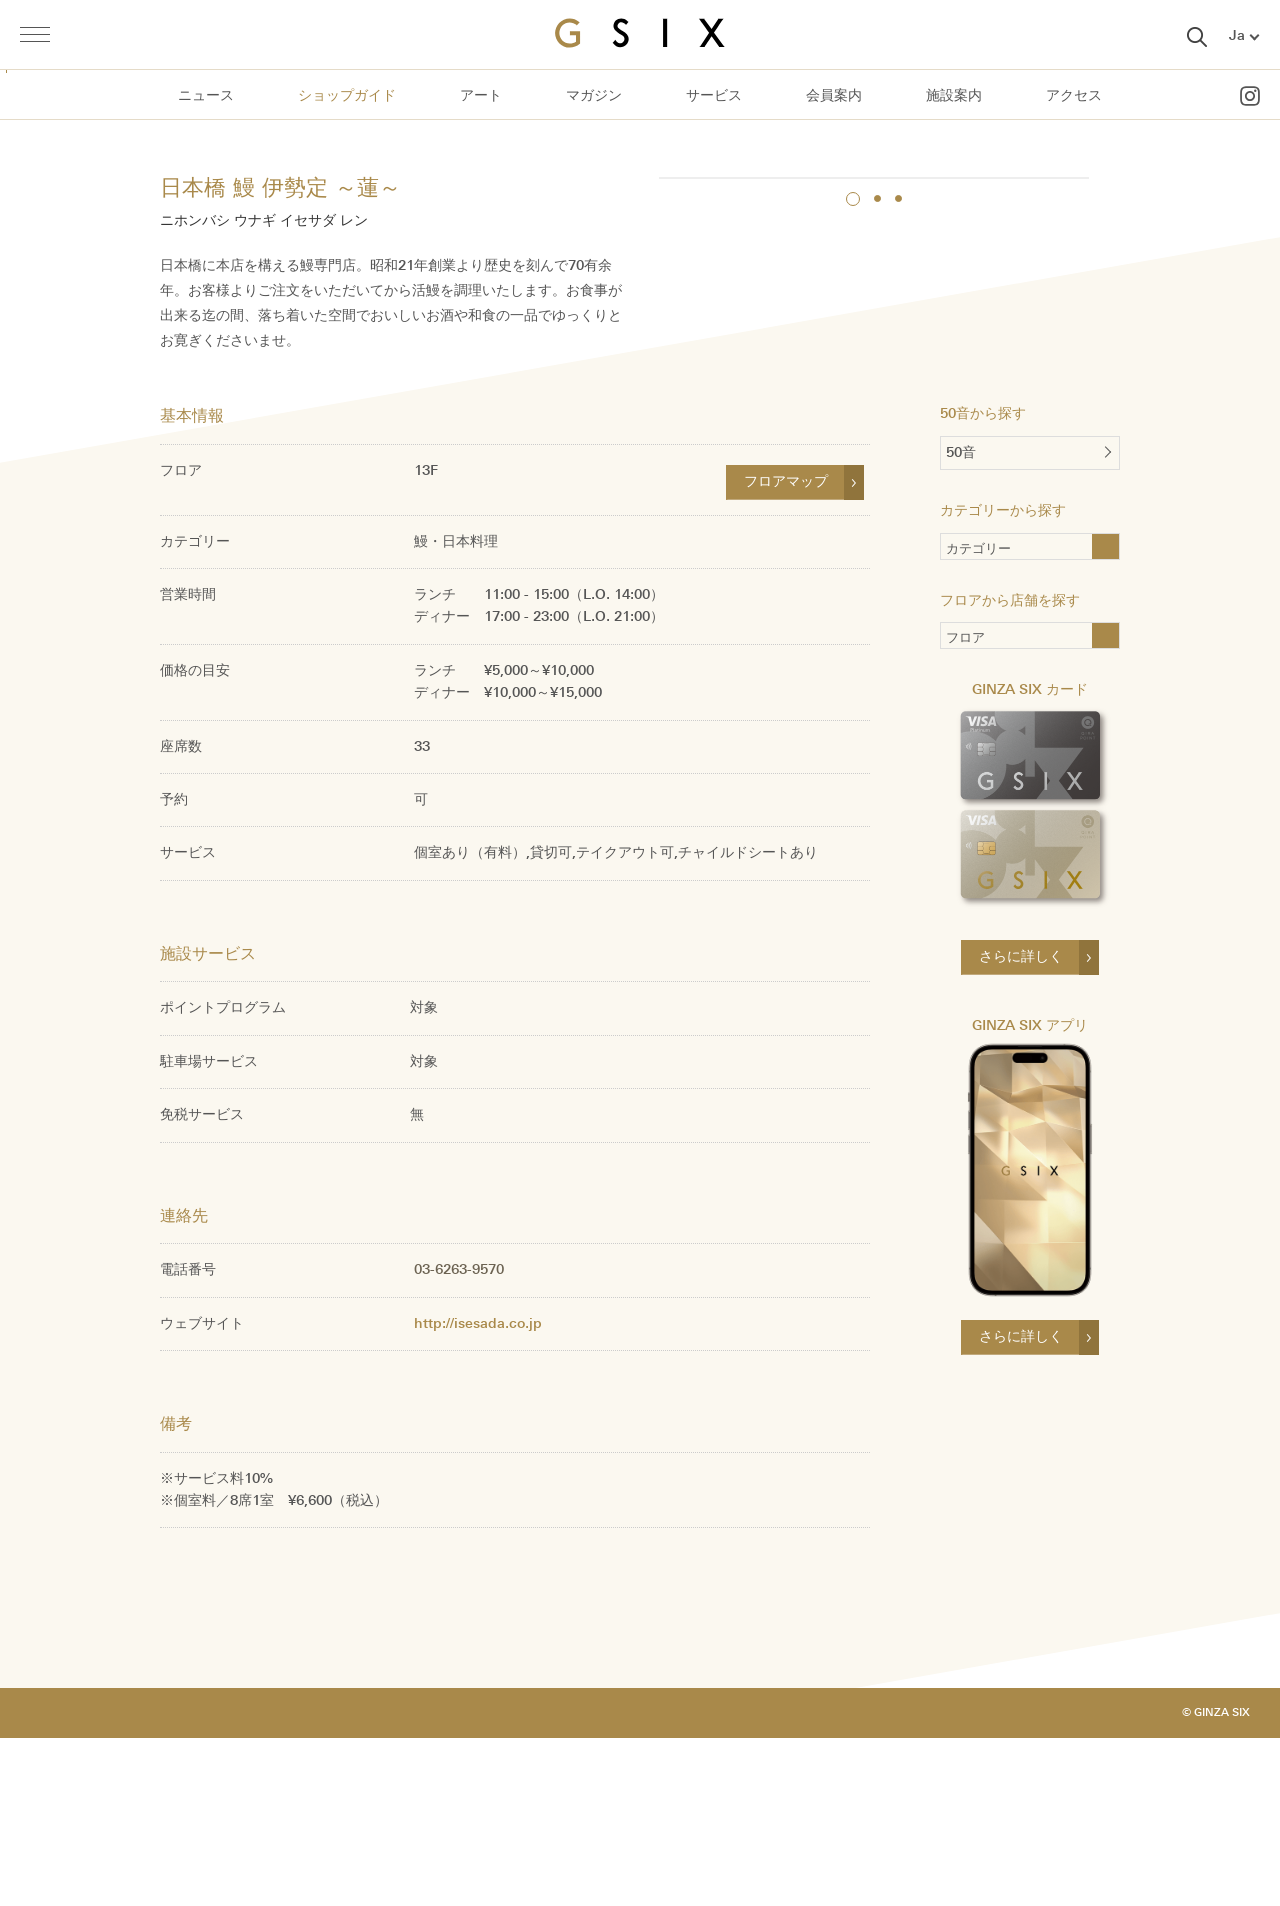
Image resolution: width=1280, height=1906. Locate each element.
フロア (965, 810)
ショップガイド (347, 95)
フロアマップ (786, 649)
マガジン (594, 95)
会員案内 (834, 95)
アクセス (1074, 95)
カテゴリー (1011, 720)
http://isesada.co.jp (478, 1490)
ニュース (206, 95)
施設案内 (954, 95)
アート (481, 95)
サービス (714, 95)
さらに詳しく (1021, 1126)
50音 (961, 622)
